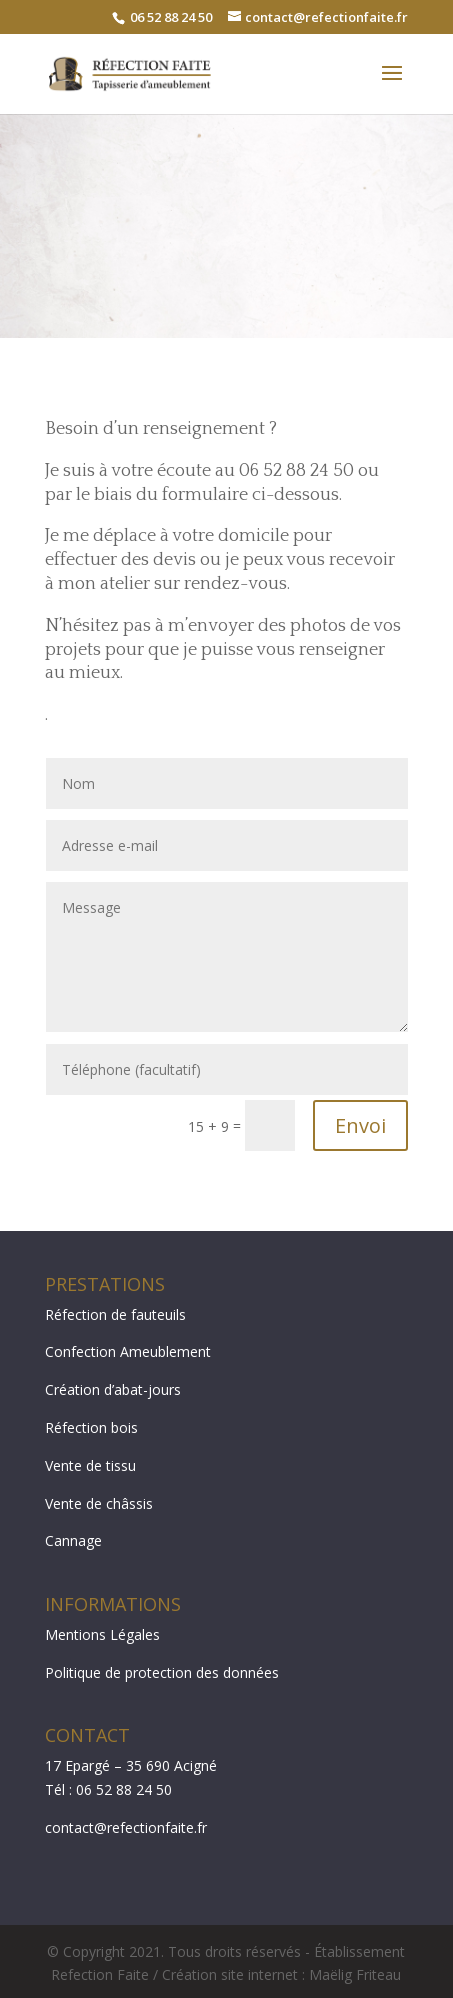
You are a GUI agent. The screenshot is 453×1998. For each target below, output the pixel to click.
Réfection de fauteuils (115, 1314)
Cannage (73, 1540)
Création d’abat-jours (113, 1389)
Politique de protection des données (162, 1672)
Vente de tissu (90, 1465)
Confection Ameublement (128, 1351)
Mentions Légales (102, 1634)
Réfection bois (91, 1427)
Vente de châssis (99, 1503)
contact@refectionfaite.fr (126, 1827)
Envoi (360, 1125)
